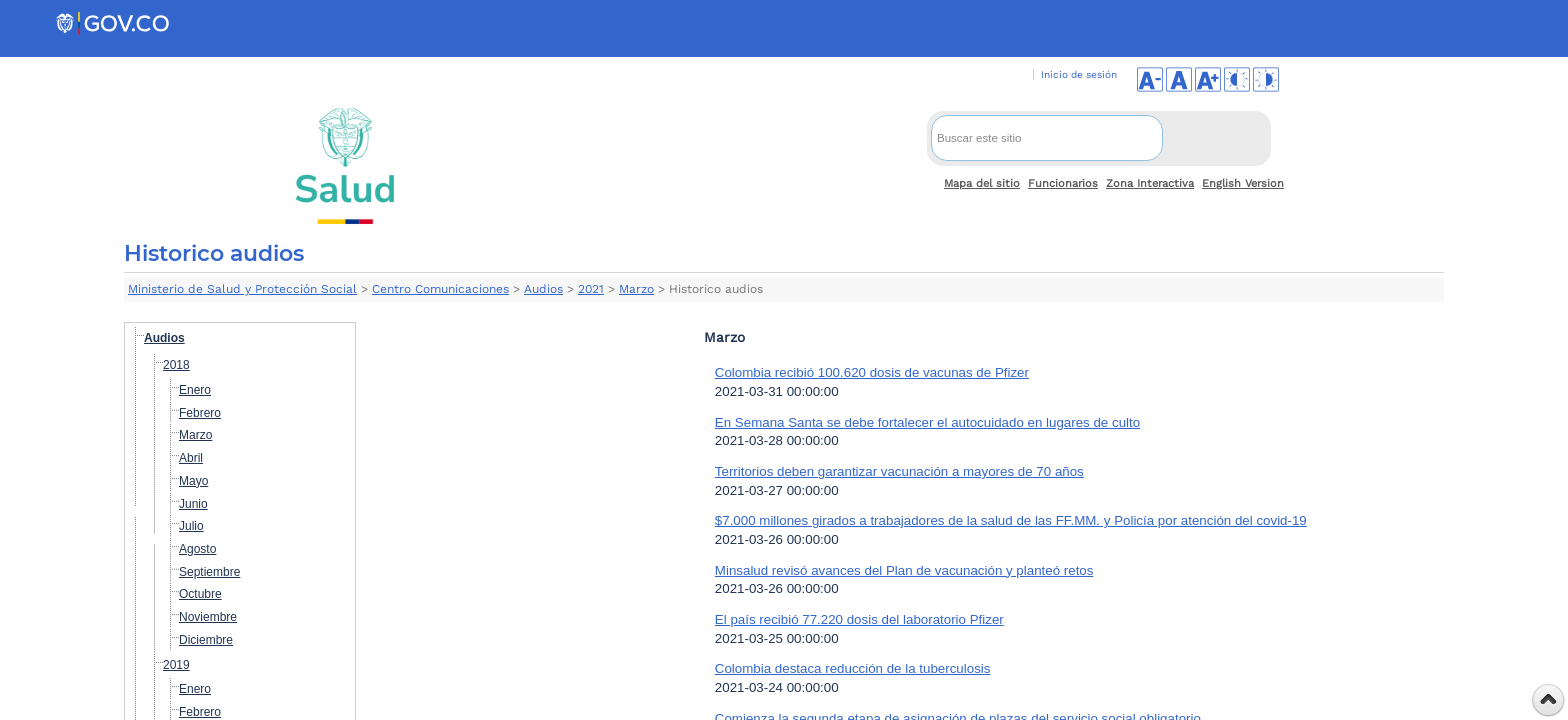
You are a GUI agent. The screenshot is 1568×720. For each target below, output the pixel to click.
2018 (176, 365)
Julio (191, 526)
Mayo (193, 481)
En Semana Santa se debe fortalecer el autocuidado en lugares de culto (927, 422)
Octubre (200, 594)
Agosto (197, 549)
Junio (193, 504)
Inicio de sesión (1079, 74)
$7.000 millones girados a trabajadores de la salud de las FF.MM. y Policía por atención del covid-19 (1011, 520)
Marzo (636, 289)
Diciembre (206, 640)
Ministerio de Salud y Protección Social (242, 289)
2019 (176, 665)
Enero (195, 390)
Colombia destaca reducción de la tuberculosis (853, 668)
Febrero (200, 413)
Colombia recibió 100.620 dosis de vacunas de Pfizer (872, 372)
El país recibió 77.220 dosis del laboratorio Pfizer (859, 619)
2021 (591, 289)
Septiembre (209, 572)
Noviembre (208, 617)
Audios (543, 289)
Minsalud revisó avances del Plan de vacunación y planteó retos (904, 570)
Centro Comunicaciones (440, 289)
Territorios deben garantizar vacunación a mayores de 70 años (899, 471)
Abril (191, 458)
